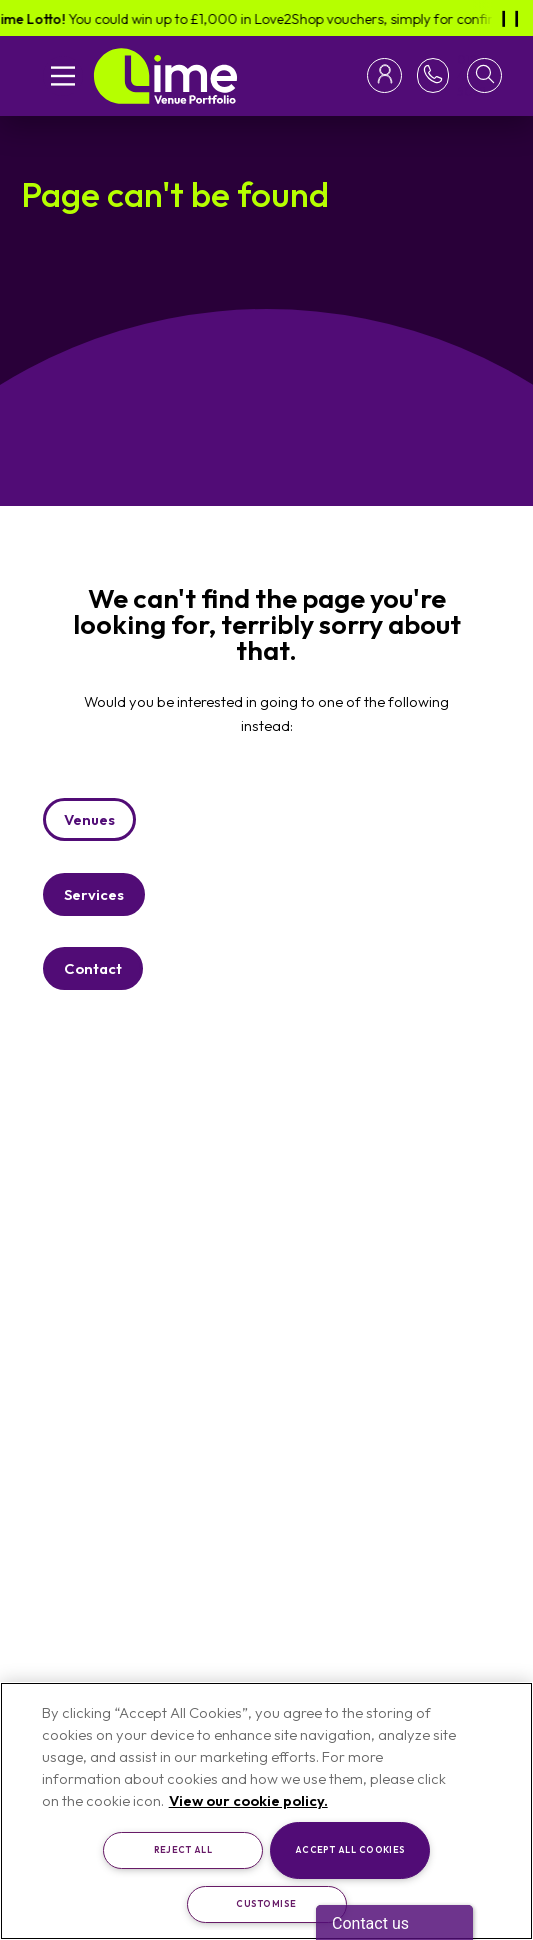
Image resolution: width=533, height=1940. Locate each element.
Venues (89, 819)
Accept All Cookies (350, 1849)
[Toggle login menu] (388, 75)
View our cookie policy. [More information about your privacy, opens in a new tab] (248, 1800)
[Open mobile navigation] (63, 76)
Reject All (183, 1849)
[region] (266, 1811)
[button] (484, 75)
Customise (266, 1903)
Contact (93, 968)
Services (94, 894)
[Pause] (510, 18)
